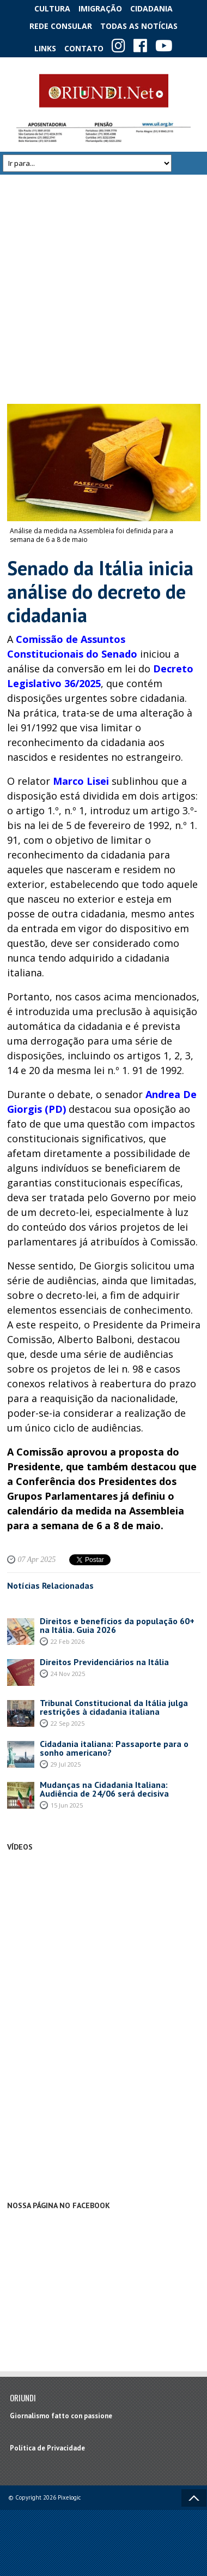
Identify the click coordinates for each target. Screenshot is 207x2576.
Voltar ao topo (193, 2498)
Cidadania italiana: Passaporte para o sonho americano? (114, 1748)
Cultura (52, 8)
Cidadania (151, 8)
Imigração (100, 8)
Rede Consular (60, 26)
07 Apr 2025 (37, 1559)
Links (45, 48)
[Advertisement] (102, 289)
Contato (84, 48)
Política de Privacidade (47, 2448)
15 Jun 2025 (67, 1805)
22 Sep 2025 (67, 1723)
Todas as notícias (139, 26)
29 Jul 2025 (66, 1764)
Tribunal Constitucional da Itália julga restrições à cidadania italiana (114, 1707)
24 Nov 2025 (68, 1673)
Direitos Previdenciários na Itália (104, 1661)
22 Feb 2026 (67, 1641)
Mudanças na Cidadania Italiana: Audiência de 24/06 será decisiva (104, 1789)
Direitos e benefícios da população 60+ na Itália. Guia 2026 (117, 1625)
